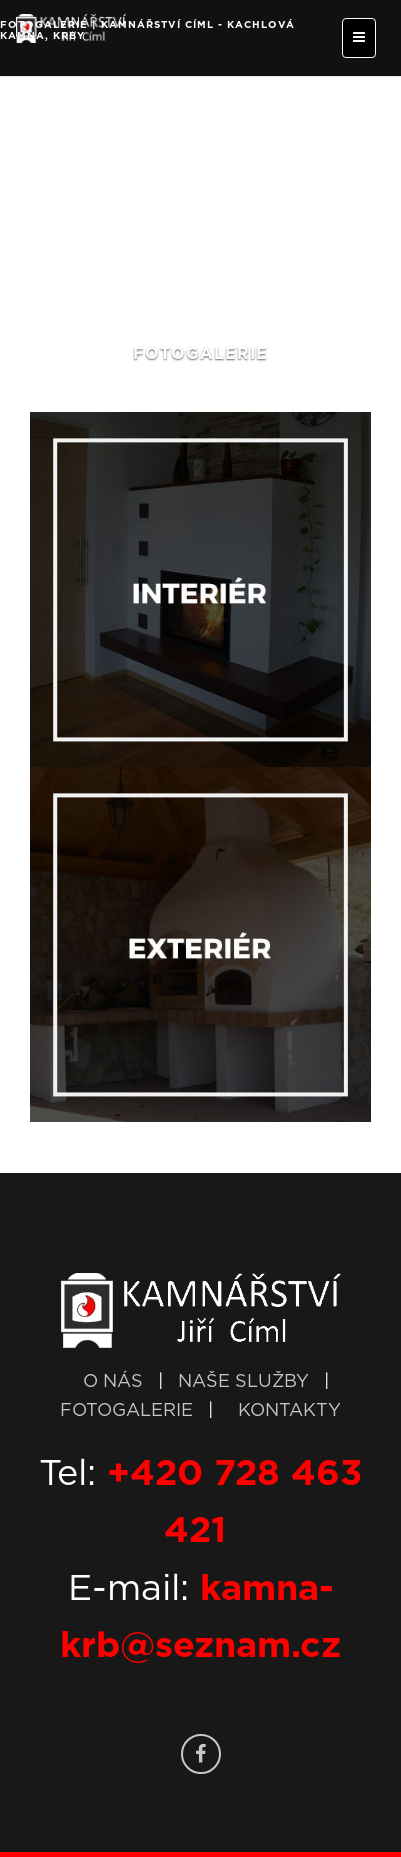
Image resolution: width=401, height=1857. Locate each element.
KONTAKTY (289, 1411)
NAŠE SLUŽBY (246, 1382)
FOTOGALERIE (129, 1411)
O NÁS (113, 1382)
